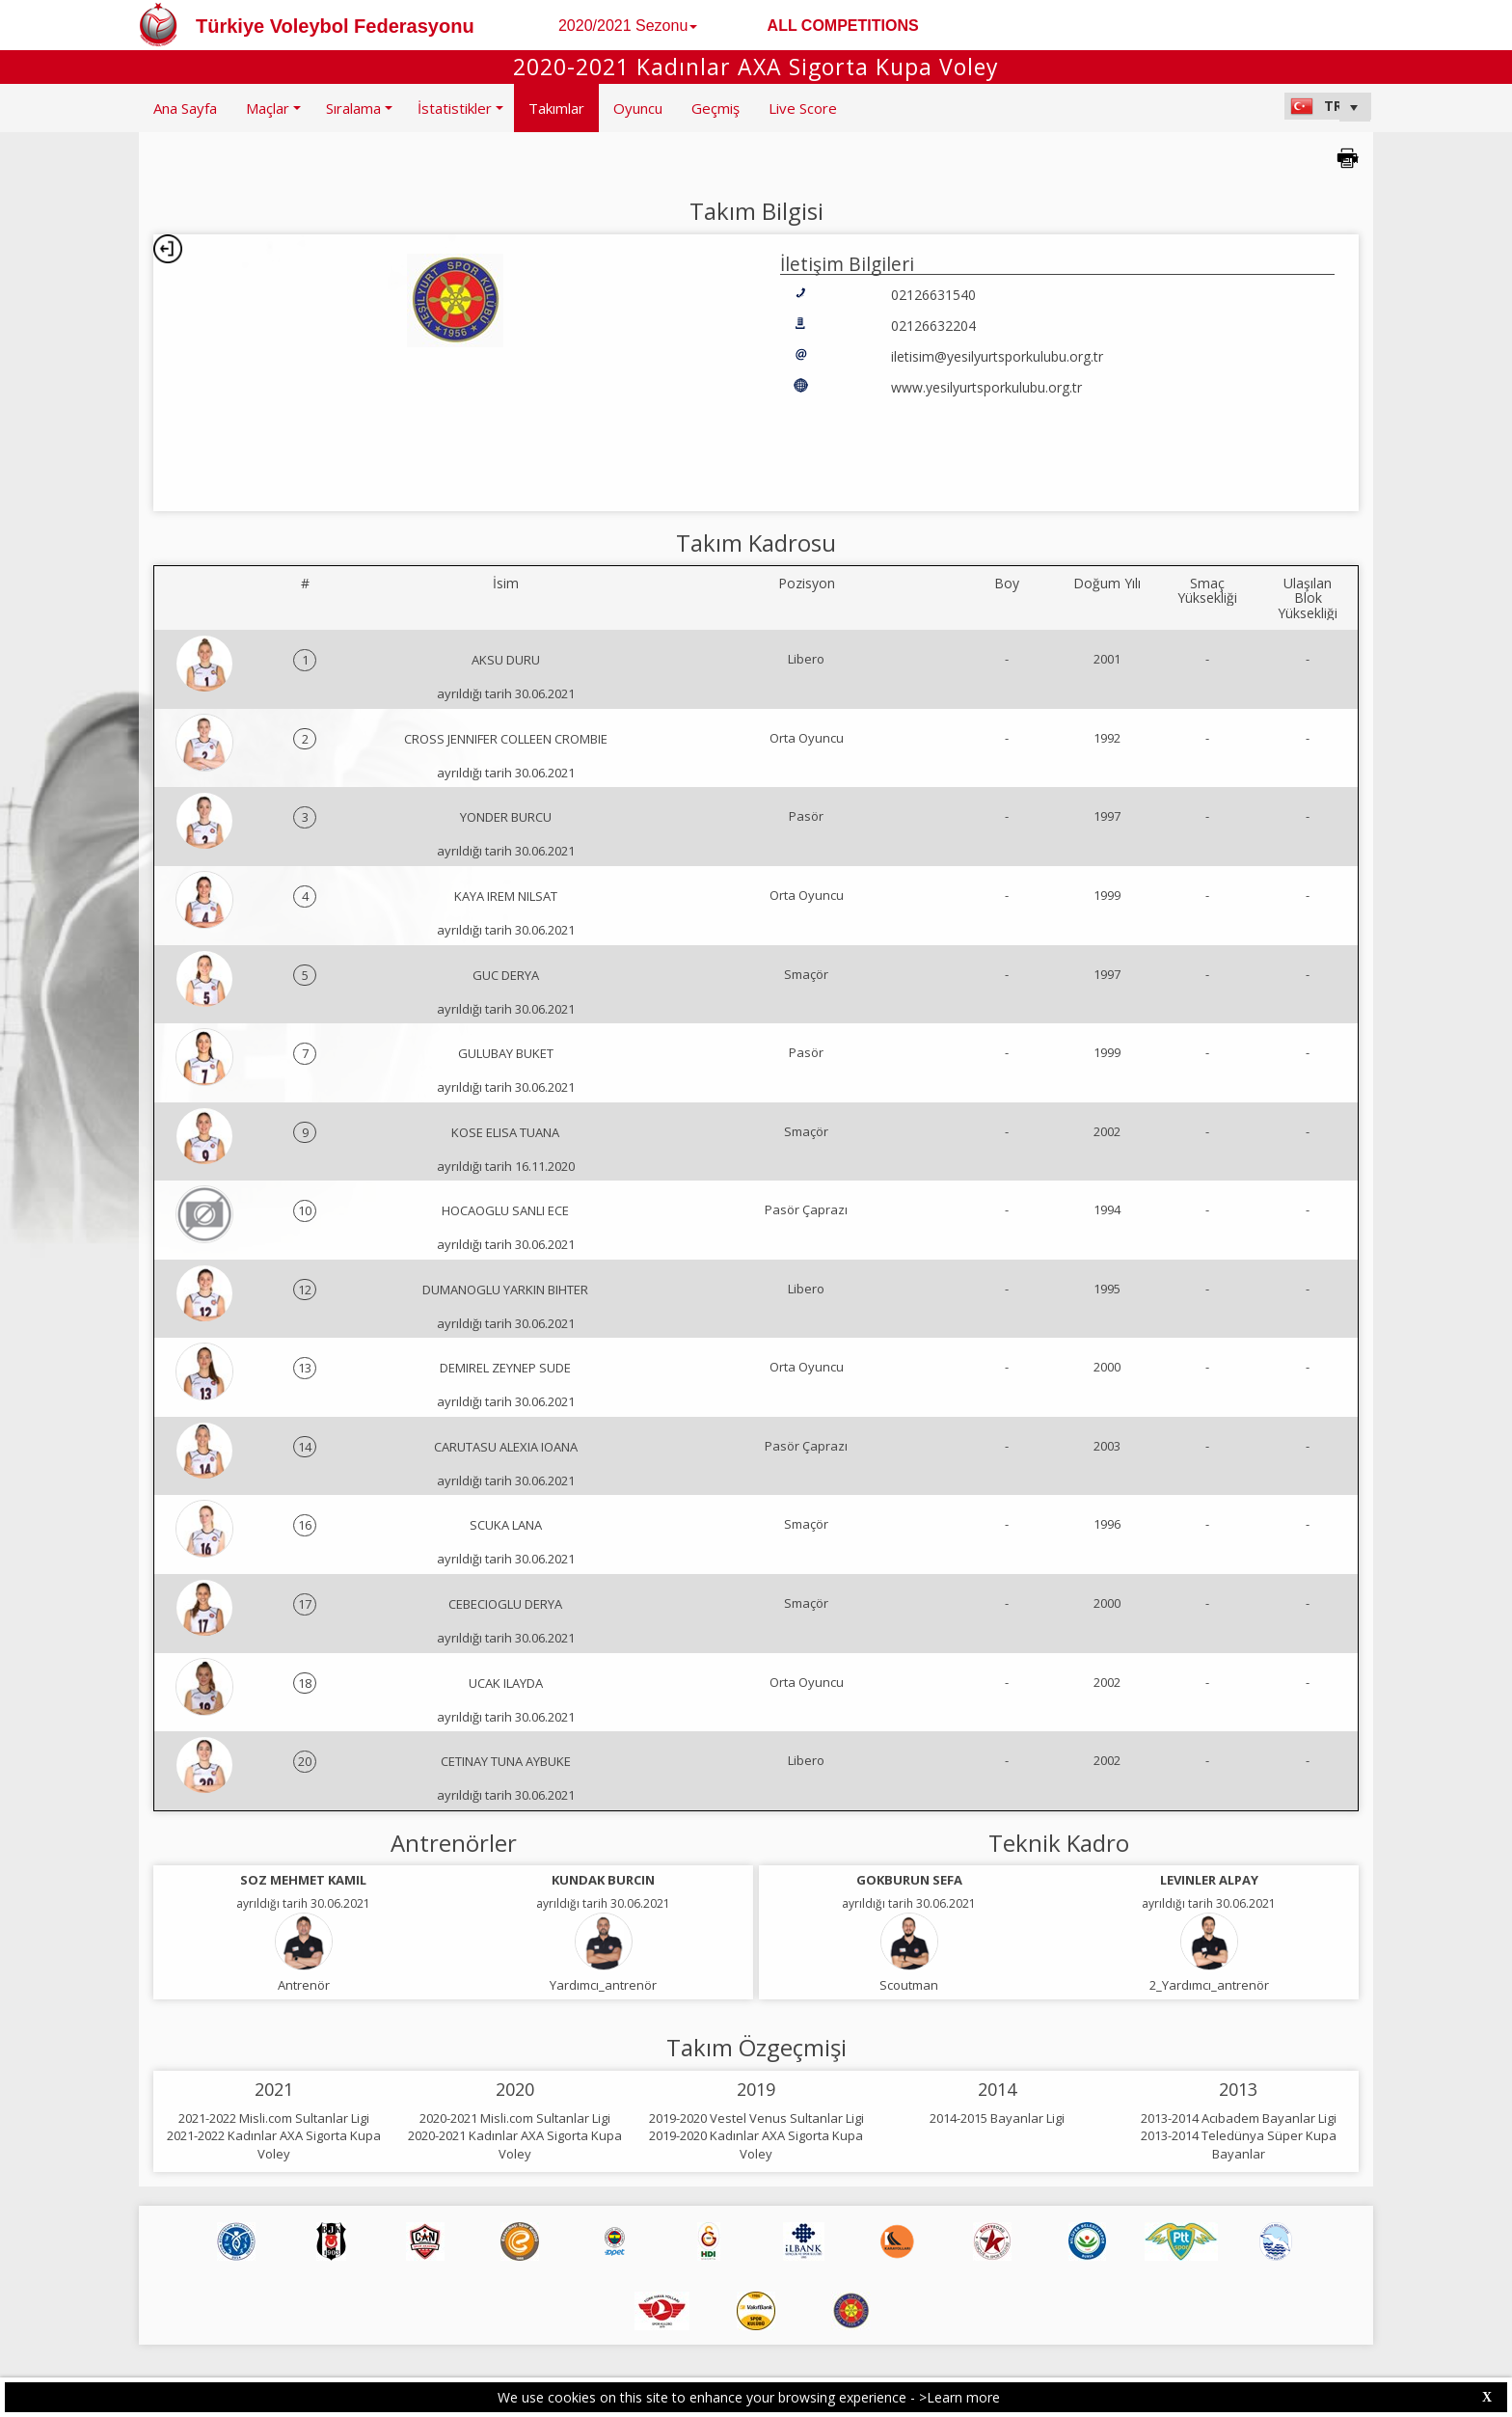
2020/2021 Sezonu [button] (627, 25)
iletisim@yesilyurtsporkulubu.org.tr (997, 356)
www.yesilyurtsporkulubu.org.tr (986, 387)
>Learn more (959, 2397)
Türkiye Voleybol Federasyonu (335, 26)
